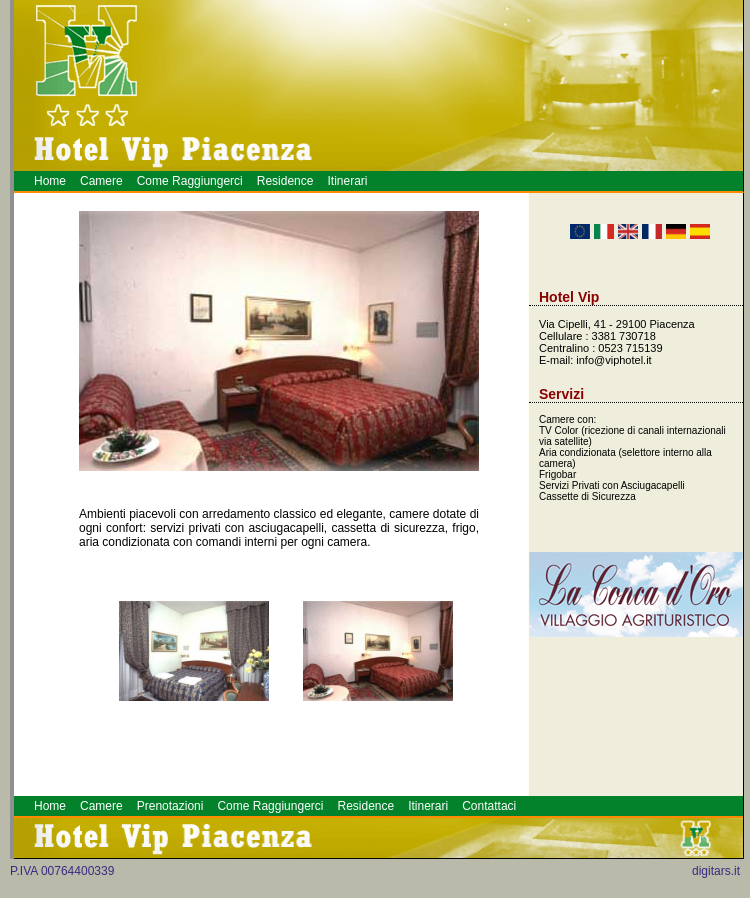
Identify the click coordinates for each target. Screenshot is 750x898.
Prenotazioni (170, 806)
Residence (285, 181)
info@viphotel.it (613, 360)
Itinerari (347, 181)
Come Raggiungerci (190, 181)
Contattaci (489, 806)
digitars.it (716, 871)
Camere (101, 181)
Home (50, 181)
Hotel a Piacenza (743, 875)
